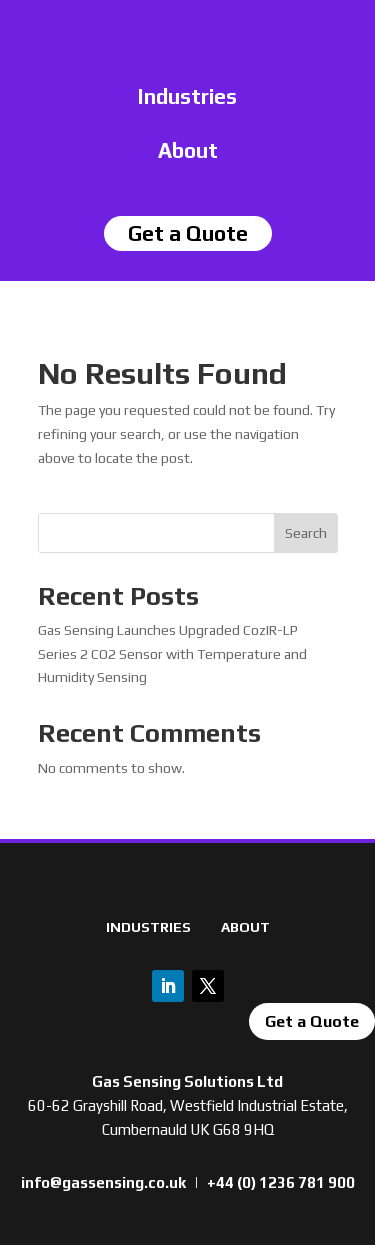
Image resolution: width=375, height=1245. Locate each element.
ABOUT (245, 927)
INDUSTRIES (148, 927)
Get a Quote (312, 1021)
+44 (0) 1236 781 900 (281, 1182)
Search (306, 533)
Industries (187, 96)
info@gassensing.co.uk (103, 1182)
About (188, 150)
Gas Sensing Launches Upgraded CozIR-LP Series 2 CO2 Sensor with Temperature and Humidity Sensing (172, 654)
